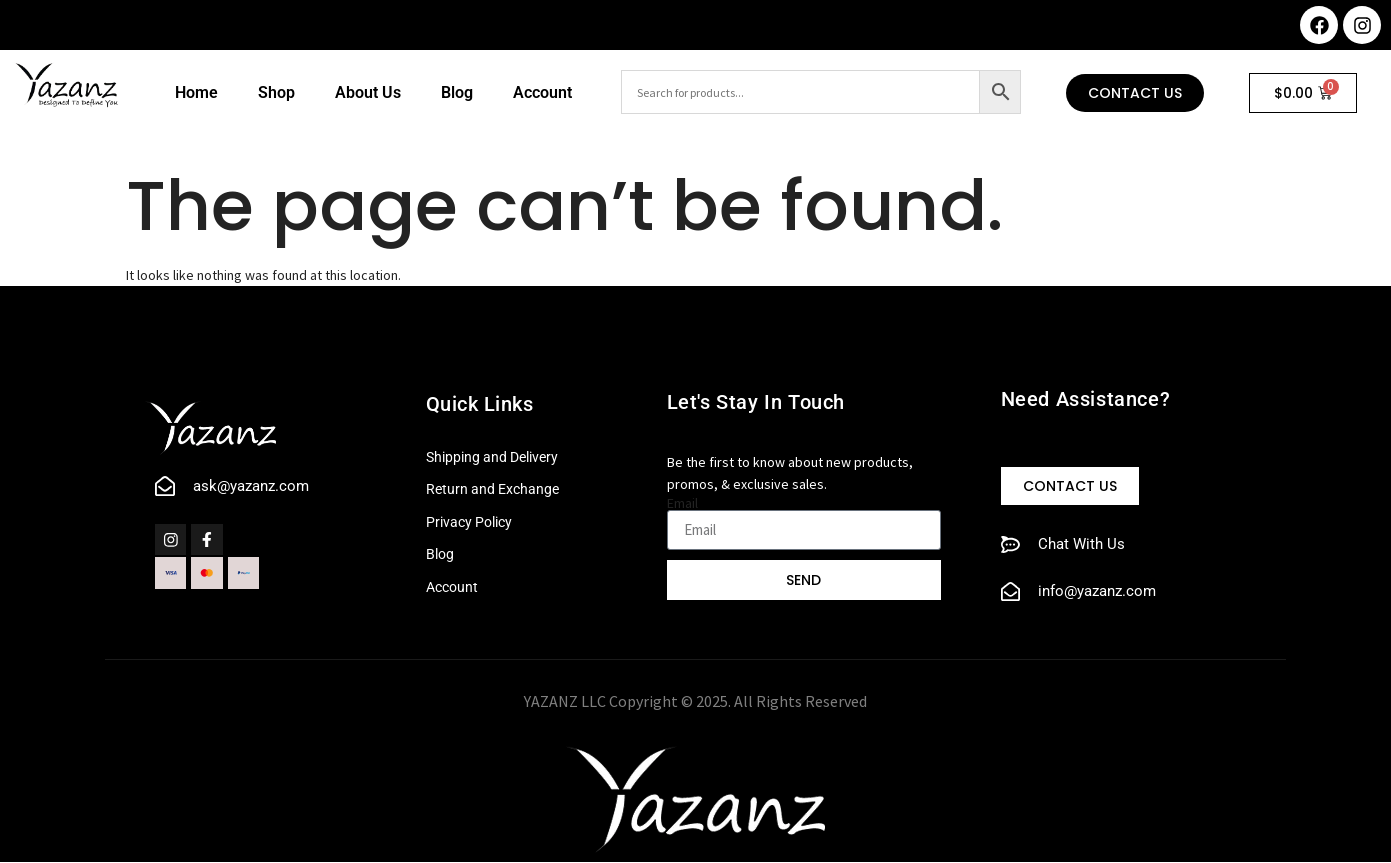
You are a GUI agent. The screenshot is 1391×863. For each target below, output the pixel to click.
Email (682, 503)
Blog (457, 92)
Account (542, 92)
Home (196, 92)
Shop (276, 92)
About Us (368, 92)
